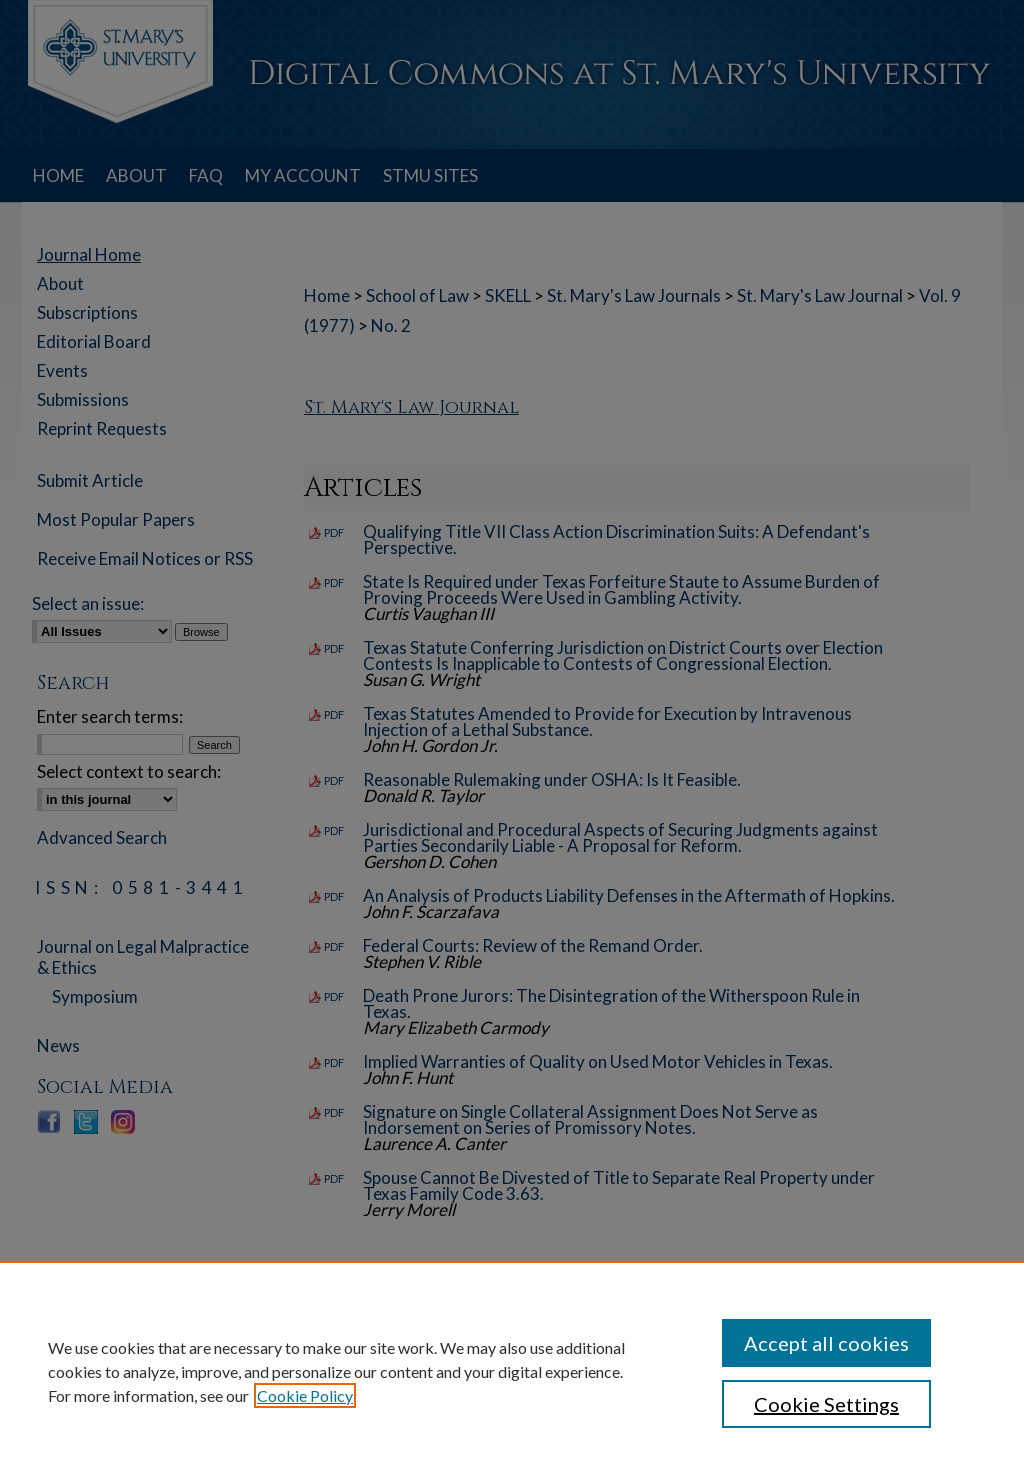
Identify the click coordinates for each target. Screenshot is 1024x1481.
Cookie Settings (826, 1404)
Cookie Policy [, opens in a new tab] (305, 1395)
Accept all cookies (826, 1343)
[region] (512, 1371)
